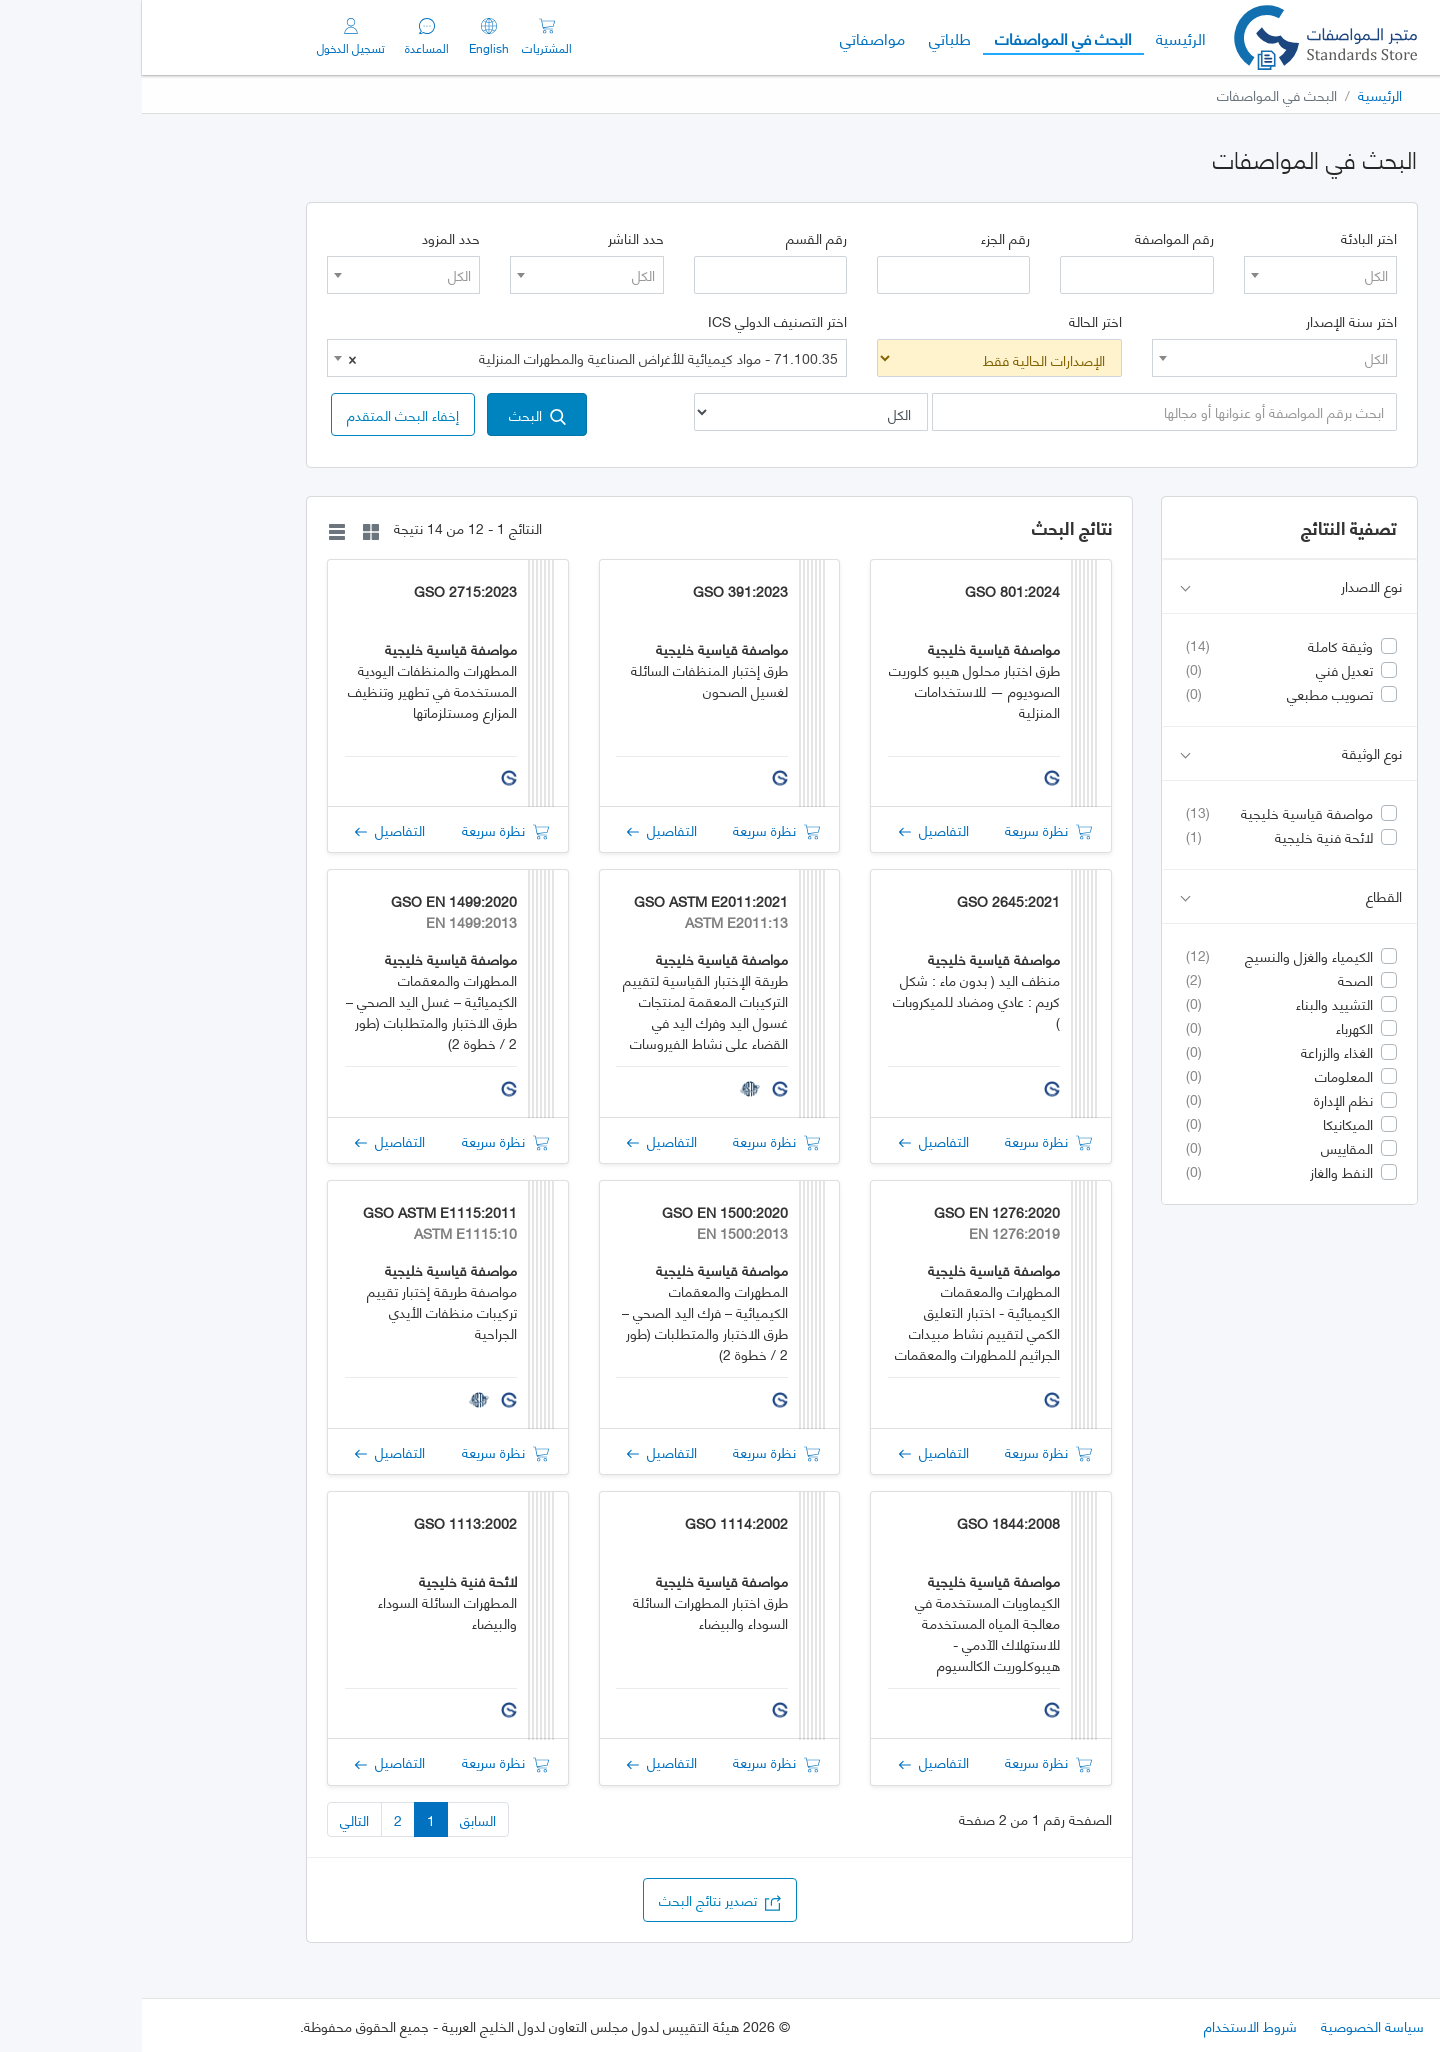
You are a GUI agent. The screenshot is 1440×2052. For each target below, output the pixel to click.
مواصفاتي (730, 37)
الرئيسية (1033, 37)
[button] (261, 414)
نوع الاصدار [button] (1149, 586)
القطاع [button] (1149, 896)
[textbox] (1178, 275)
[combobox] (1178, 275)
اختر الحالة (953, 321)
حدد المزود (309, 238)
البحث (395, 414)
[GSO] (1183, 37)
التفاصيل (792, 829)
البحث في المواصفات (915, 37)
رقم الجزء (863, 238)
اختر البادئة (1227, 238)
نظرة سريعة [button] (906, 829)
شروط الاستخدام (1108, 2025)
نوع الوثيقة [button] (1149, 753)
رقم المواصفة (1032, 238)
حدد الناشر (494, 238)
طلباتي (808, 37)
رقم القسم (674, 238)
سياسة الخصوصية (1230, 2025)
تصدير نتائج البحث (578, 1899)
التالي (212, 1819)
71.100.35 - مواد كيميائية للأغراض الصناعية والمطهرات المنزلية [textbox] (451, 358)
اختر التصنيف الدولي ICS (635, 321)
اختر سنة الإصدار (1209, 321)
